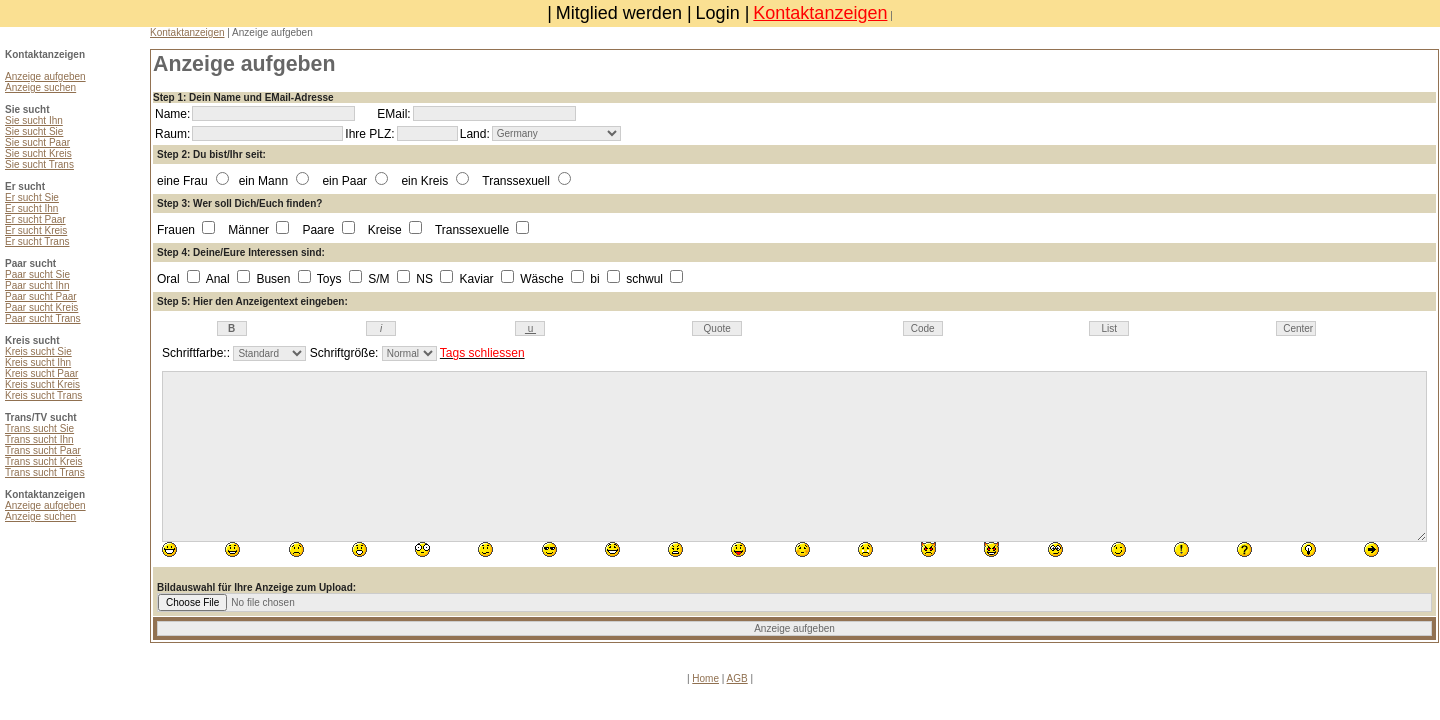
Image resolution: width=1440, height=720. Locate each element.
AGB (737, 678)
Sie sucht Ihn (34, 120)
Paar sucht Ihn (37, 285)
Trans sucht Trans (45, 472)
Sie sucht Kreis (38, 153)
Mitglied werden (619, 13)
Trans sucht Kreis (43, 461)
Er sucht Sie (32, 197)
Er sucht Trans (37, 241)
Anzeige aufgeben (45, 76)
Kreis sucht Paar (41, 373)
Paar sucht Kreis (41, 307)
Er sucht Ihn (31, 208)
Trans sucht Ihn (39, 439)
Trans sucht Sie (39, 428)
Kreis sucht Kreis (42, 384)
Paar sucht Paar (41, 296)
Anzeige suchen (40, 87)
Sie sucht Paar (37, 142)
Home (705, 678)
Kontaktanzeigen (820, 13)
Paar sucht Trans (43, 318)
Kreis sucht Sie (38, 351)
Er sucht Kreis (36, 230)
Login (718, 13)
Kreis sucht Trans (43, 395)
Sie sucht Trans (39, 164)
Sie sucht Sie (34, 131)
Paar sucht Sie (37, 274)
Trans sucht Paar (43, 450)
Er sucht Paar (35, 219)
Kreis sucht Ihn (38, 362)
